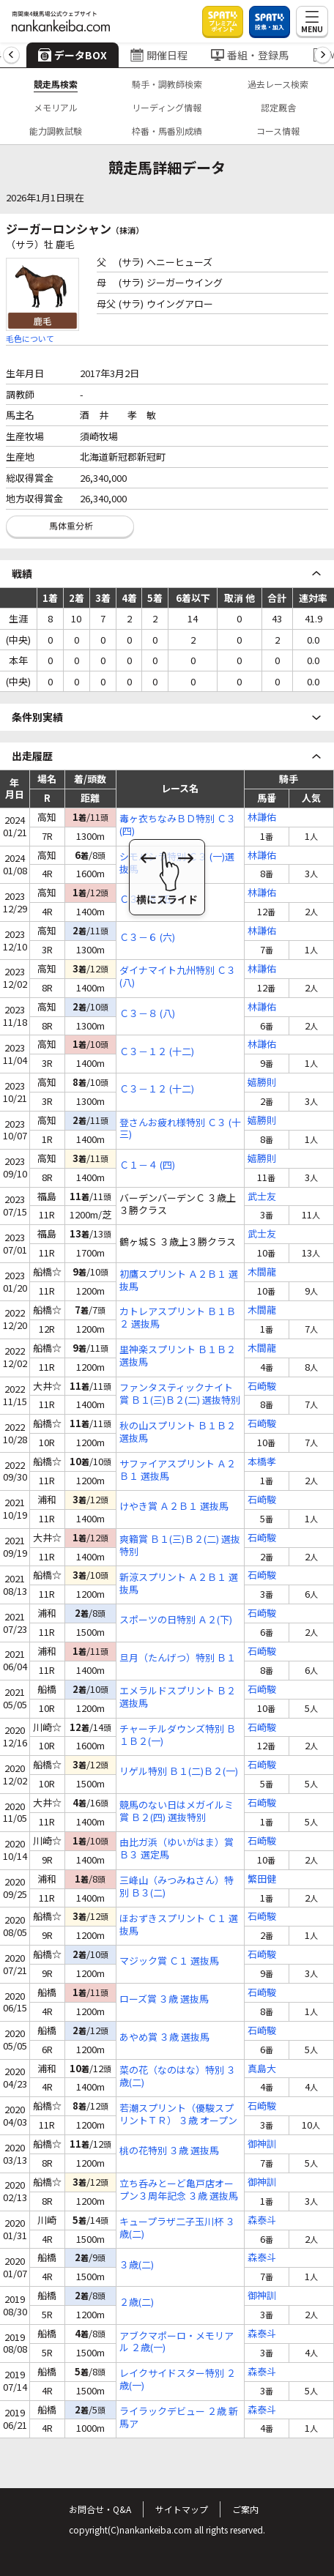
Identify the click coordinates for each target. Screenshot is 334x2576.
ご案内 (245, 2509)
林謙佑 (262, 817)
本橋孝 (262, 1462)
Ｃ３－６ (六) (147, 937)
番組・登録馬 (250, 55)
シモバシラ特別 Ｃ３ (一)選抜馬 (176, 863)
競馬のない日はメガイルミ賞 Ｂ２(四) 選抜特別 (176, 1811)
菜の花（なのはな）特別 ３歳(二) (177, 2076)
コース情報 (278, 130)
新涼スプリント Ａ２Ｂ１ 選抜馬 (178, 1583)
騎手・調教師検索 (167, 84)
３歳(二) (136, 2265)
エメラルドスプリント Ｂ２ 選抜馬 (177, 1697)
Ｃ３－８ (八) (147, 1014)
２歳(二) (136, 2302)
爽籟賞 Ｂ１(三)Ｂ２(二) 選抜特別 (179, 1545)
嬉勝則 (262, 1082)
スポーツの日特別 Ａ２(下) (175, 1620)
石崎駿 (262, 1386)
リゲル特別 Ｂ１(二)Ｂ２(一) (178, 1771)
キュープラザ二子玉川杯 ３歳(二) (177, 2228)
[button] (11, 55)
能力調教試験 (55, 130)
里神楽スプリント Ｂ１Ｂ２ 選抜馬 (177, 1356)
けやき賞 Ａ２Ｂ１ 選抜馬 (174, 1506)
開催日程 (159, 55)
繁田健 (262, 1879)
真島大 (262, 2069)
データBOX (72, 55)
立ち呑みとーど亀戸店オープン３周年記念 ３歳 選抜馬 (178, 2190)
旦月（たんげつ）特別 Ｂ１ (177, 1658)
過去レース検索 (278, 84)
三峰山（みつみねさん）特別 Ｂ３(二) (176, 1887)
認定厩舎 (278, 107)
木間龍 (262, 1272)
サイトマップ (181, 2509)
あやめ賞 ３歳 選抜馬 (164, 2037)
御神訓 (262, 2144)
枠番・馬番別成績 (167, 130)
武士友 (262, 1197)
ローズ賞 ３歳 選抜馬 (164, 1999)
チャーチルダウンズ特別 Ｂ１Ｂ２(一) (177, 1735)
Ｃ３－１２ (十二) (156, 1052)
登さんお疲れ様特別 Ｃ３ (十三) (180, 1129)
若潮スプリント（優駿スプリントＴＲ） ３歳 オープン (178, 2114)
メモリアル (56, 107)
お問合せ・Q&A (100, 2509)
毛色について (30, 338)
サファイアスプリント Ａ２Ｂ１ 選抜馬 (177, 1470)
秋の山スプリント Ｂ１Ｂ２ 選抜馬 (177, 1432)
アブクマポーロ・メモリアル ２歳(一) (176, 2342)
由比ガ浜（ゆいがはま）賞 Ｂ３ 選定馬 (176, 1848)
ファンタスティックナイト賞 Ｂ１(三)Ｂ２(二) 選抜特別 (179, 1394)
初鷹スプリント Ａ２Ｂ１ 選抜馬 (178, 1280)
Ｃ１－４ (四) (147, 1165)
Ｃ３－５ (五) (147, 899)
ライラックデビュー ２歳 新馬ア (178, 2417)
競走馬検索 (56, 84)
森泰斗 (262, 2220)
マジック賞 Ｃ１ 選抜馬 (169, 1961)
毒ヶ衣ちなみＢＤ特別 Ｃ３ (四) (177, 825)
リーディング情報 (166, 107)
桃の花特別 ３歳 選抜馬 (169, 2151)
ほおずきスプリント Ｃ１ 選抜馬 (178, 1925)
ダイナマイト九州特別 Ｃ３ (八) (177, 976)
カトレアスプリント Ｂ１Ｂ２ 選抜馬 (177, 1318)
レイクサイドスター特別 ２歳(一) (177, 2379)
